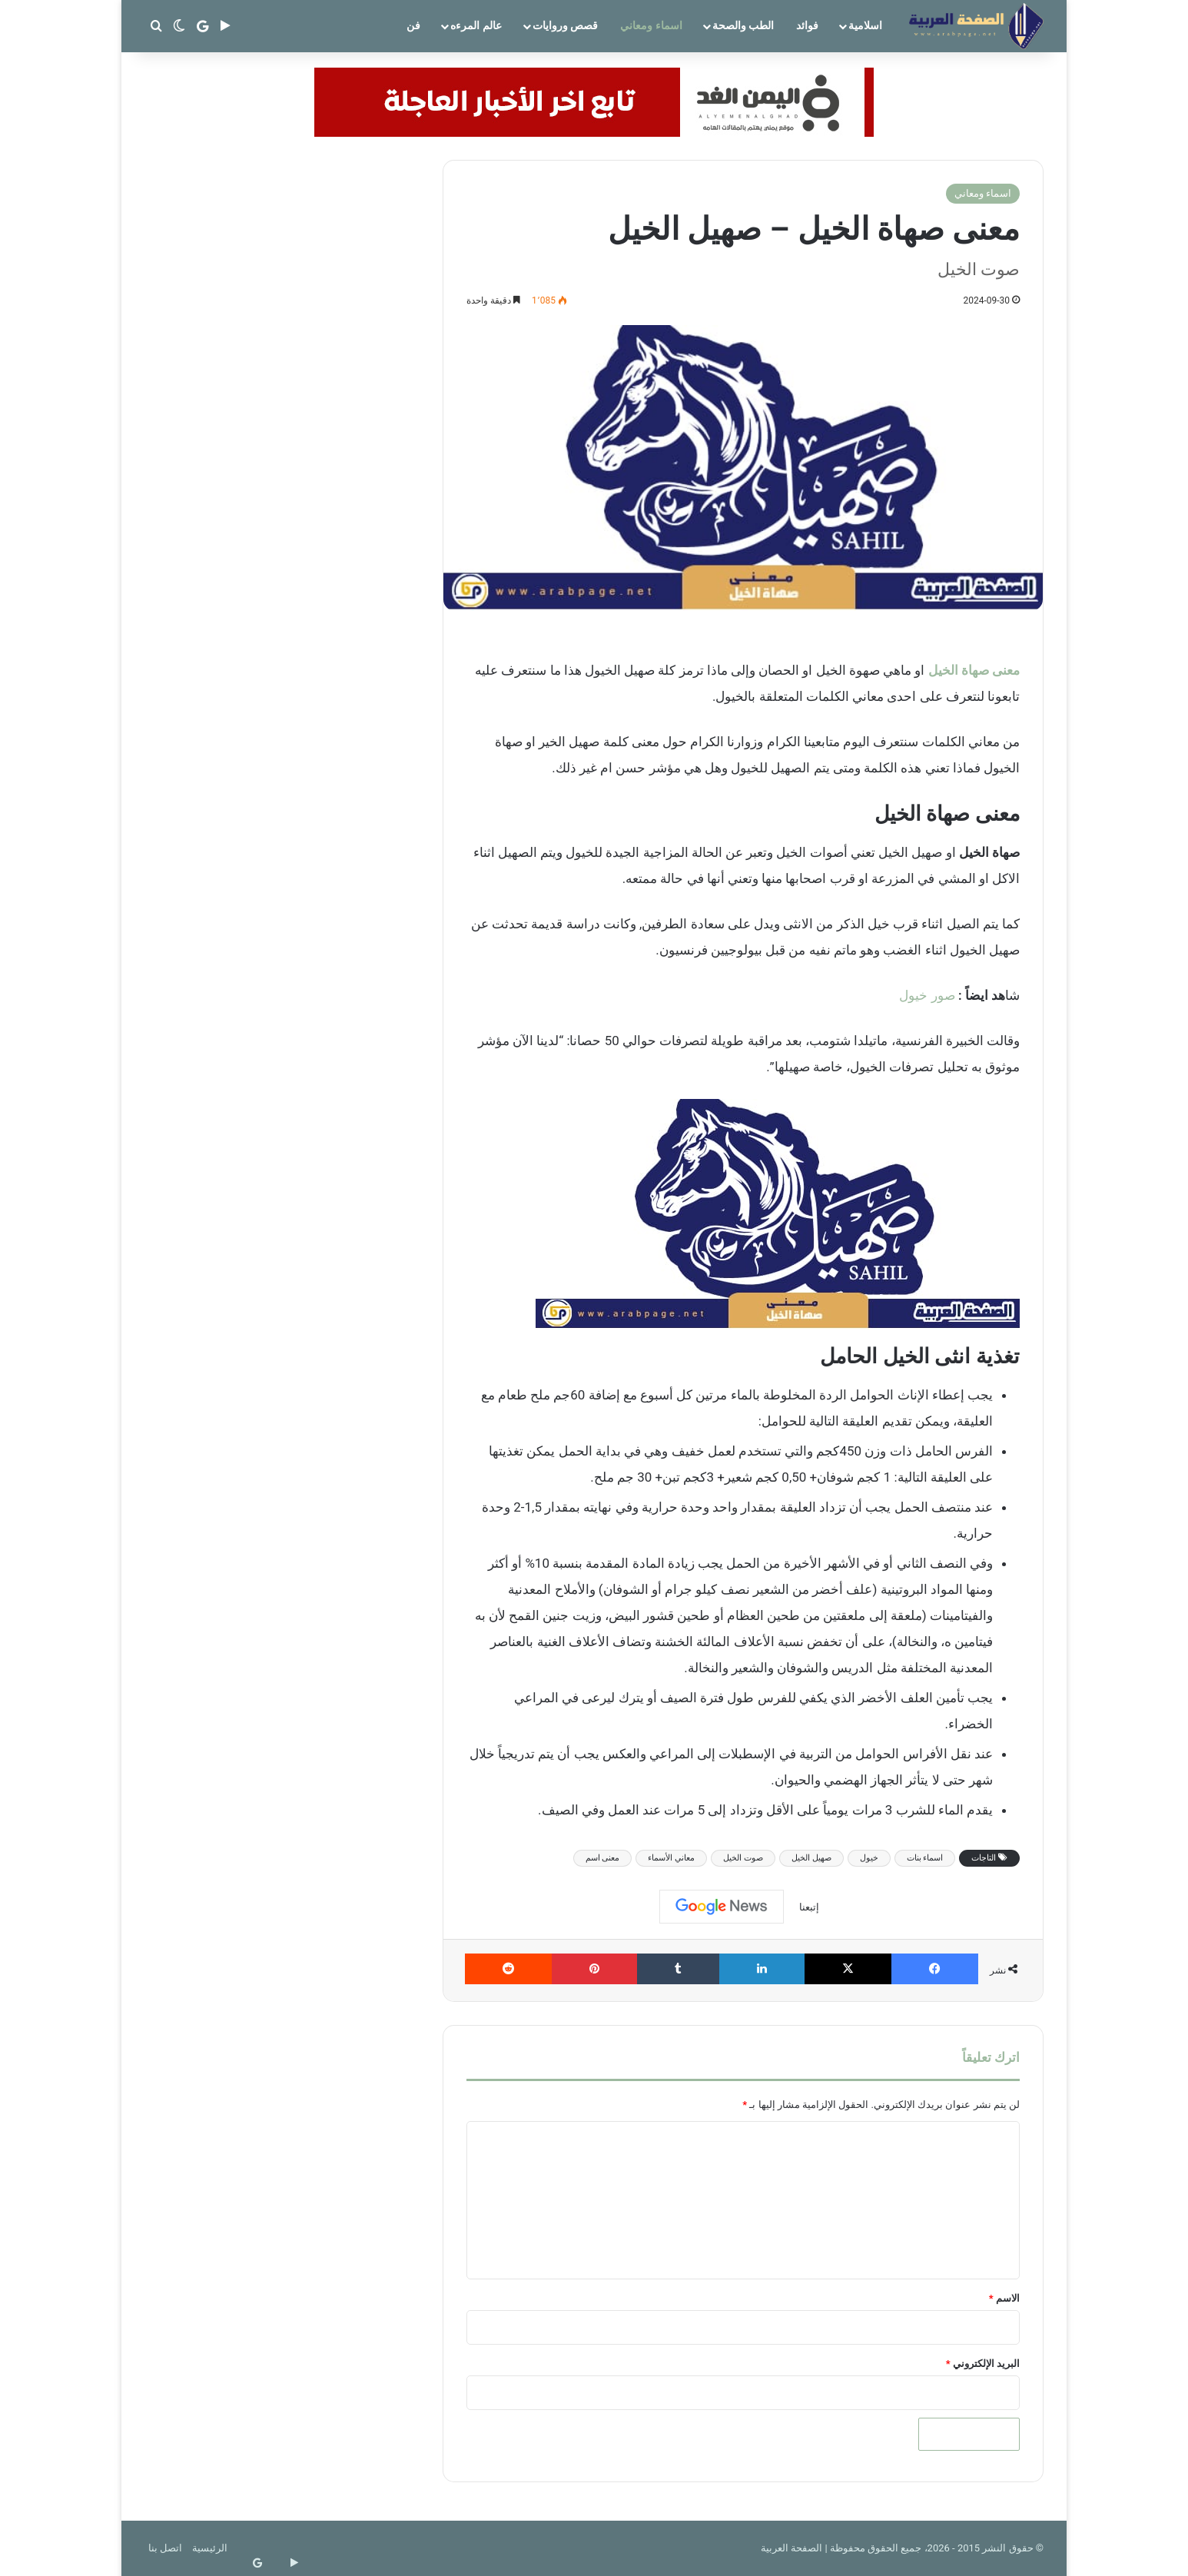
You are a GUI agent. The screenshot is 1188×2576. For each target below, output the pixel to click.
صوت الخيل (743, 1858)
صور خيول (926, 995)
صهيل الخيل (811, 1858)
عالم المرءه (475, 25)
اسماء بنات (925, 1858)
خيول (869, 1858)
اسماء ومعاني (651, 25)
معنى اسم (603, 1858)
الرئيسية (209, 2548)
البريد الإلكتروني (983, 2363)
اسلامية (865, 25)
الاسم (1004, 2298)
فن (413, 25)
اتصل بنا (165, 2548)
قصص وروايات (565, 25)
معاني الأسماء (671, 1858)
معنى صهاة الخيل (974, 670)
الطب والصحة (743, 25)
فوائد (807, 25)
